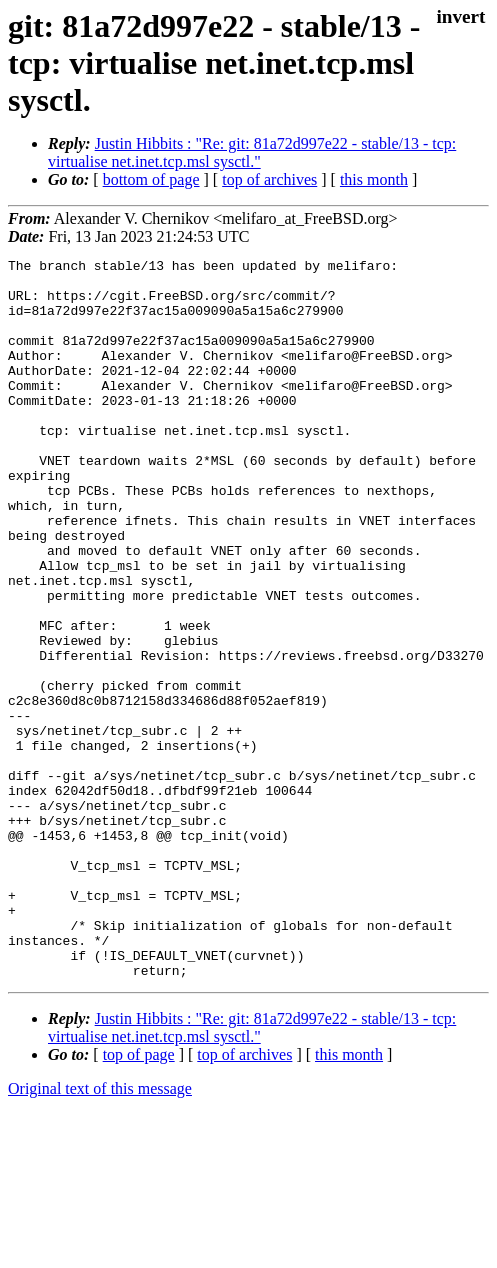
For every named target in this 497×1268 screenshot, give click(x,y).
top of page (139, 1198)
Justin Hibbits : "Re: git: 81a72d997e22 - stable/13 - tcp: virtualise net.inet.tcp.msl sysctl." (252, 152)
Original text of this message (100, 1232)
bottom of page (151, 179)
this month (374, 179)
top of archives (269, 179)
